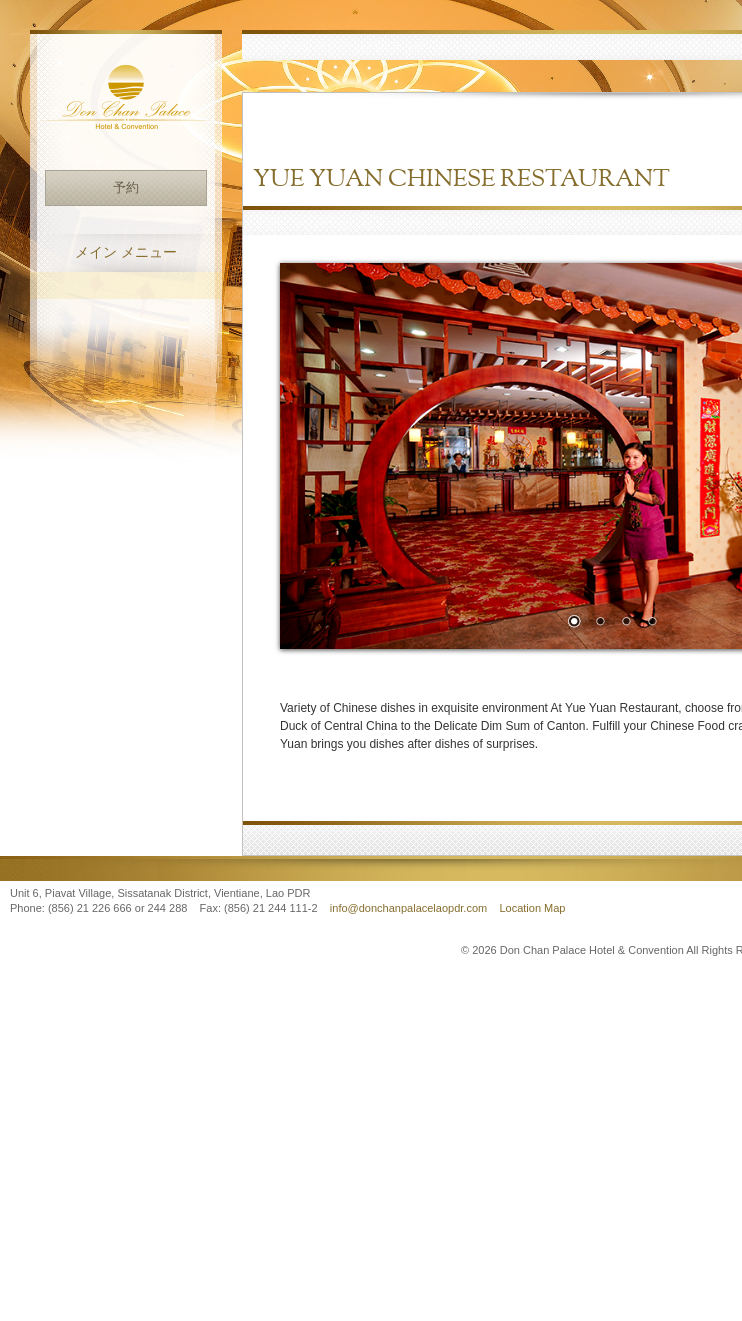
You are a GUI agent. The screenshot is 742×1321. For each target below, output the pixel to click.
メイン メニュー (126, 252)
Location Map (532, 908)
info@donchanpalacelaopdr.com (410, 908)
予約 (126, 187)
